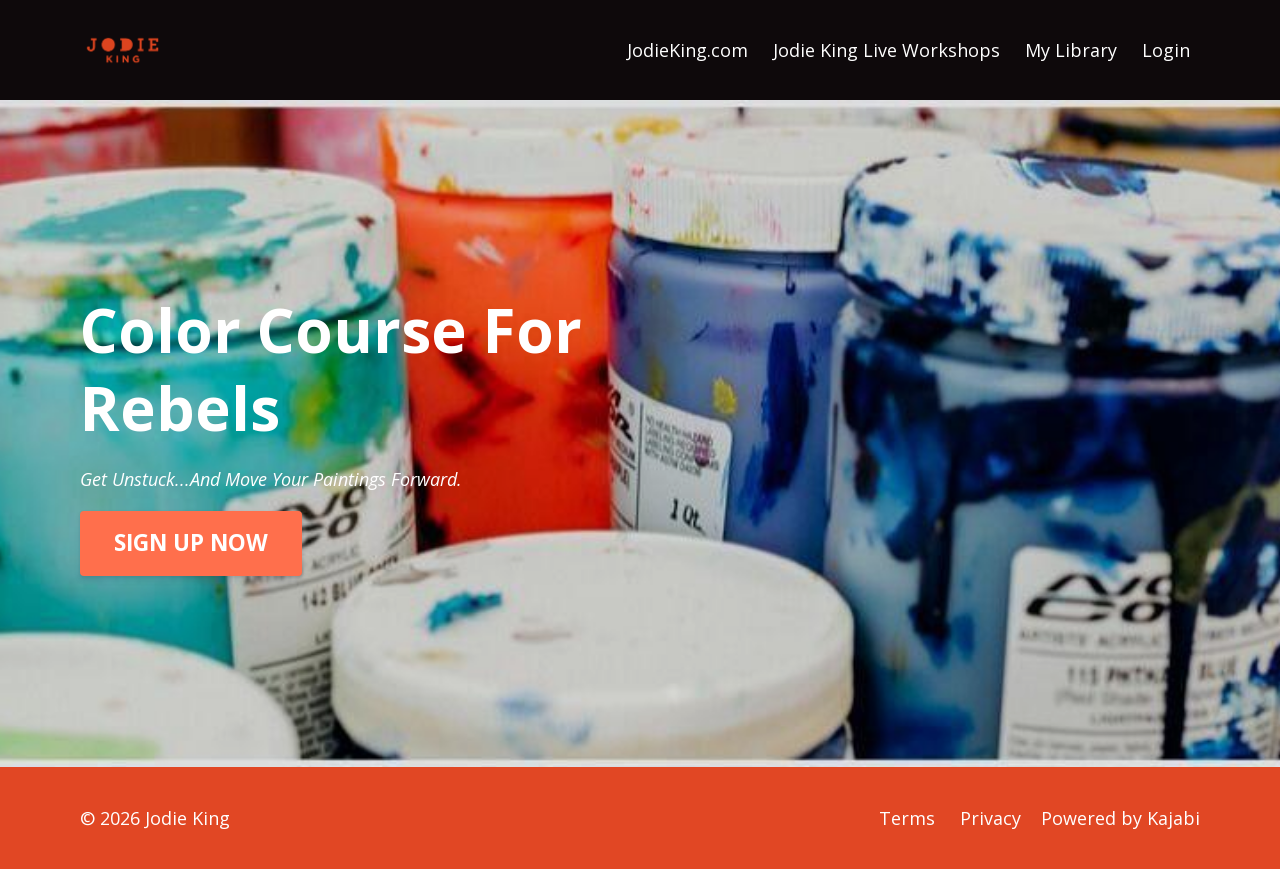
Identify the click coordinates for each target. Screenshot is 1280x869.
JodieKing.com (687, 50)
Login (1166, 50)
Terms (907, 818)
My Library (1071, 50)
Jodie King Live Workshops (886, 50)
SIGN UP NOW (191, 542)
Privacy (990, 818)
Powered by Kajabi (1120, 818)
